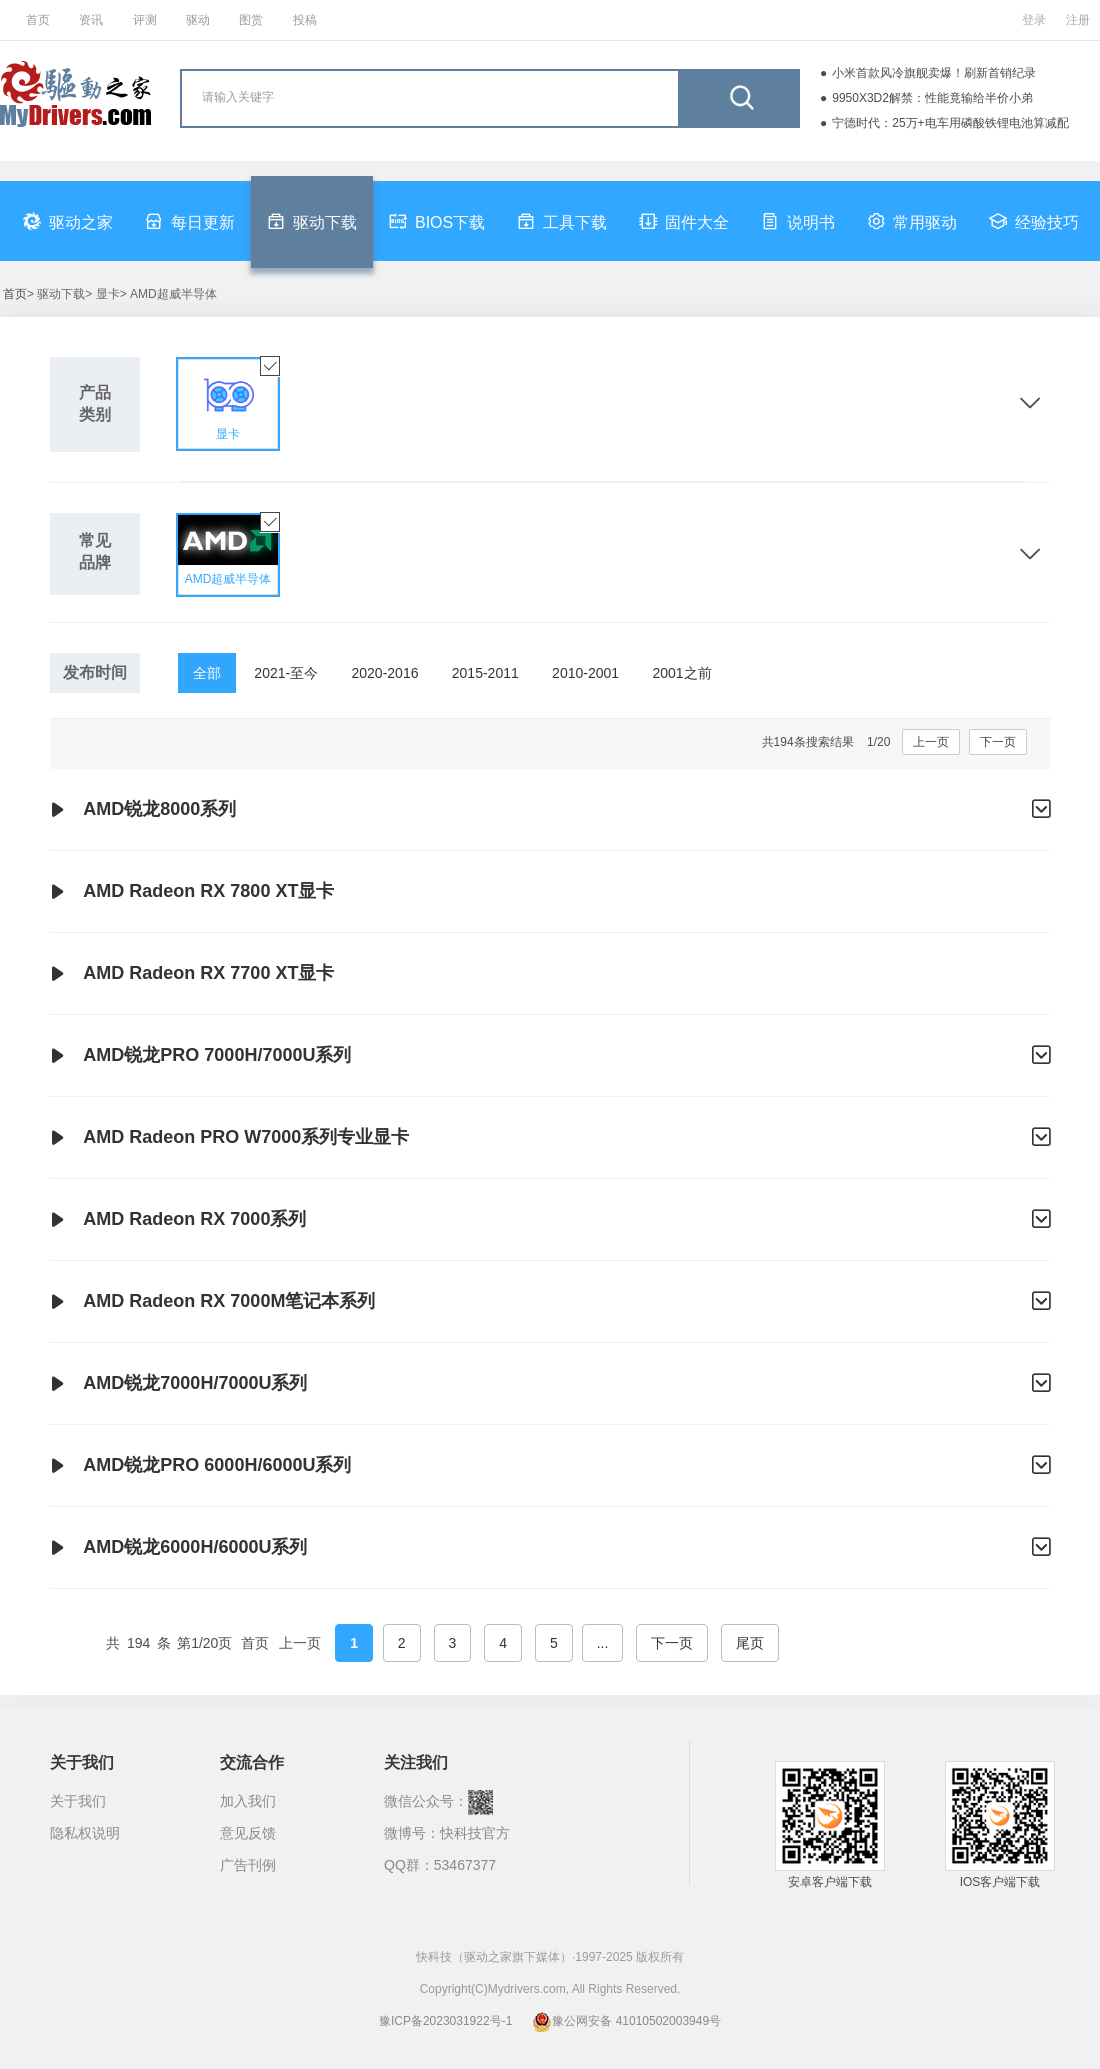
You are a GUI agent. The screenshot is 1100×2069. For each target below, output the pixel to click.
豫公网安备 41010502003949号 (626, 2021)
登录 (1034, 20)
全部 (207, 673)
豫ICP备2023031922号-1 (445, 2021)
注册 (1078, 20)
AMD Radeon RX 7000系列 (550, 1220)
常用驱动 (912, 221)
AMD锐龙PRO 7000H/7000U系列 (550, 1056)
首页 (38, 20)
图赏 (251, 20)
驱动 (198, 20)
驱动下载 (312, 221)
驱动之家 (68, 221)
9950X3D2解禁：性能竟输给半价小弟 (932, 98)
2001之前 (681, 673)
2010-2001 (585, 673)
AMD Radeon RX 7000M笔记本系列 (550, 1302)
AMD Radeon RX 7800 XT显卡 (192, 892)
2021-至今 (286, 673)
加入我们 (248, 1801)
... (603, 1643)
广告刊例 (248, 1865)
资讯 (91, 20)
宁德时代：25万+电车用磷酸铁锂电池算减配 (950, 123)
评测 (145, 20)
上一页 (931, 742)
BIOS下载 (437, 221)
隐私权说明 (85, 1833)
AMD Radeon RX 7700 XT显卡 (192, 974)
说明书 (798, 221)
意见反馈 (248, 1833)
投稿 (305, 20)
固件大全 (684, 221)
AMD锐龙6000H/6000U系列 (550, 1548)
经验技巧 (1034, 221)
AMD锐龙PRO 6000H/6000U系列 (550, 1466)
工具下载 (562, 221)
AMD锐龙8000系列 (550, 810)
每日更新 (190, 221)
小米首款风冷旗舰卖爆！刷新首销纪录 (934, 73)
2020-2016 (385, 673)
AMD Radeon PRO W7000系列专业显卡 (550, 1138)
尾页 (750, 1643)
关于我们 (78, 1801)
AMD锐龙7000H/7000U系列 (550, 1384)
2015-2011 (485, 673)
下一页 (998, 742)
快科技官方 (475, 1833)
